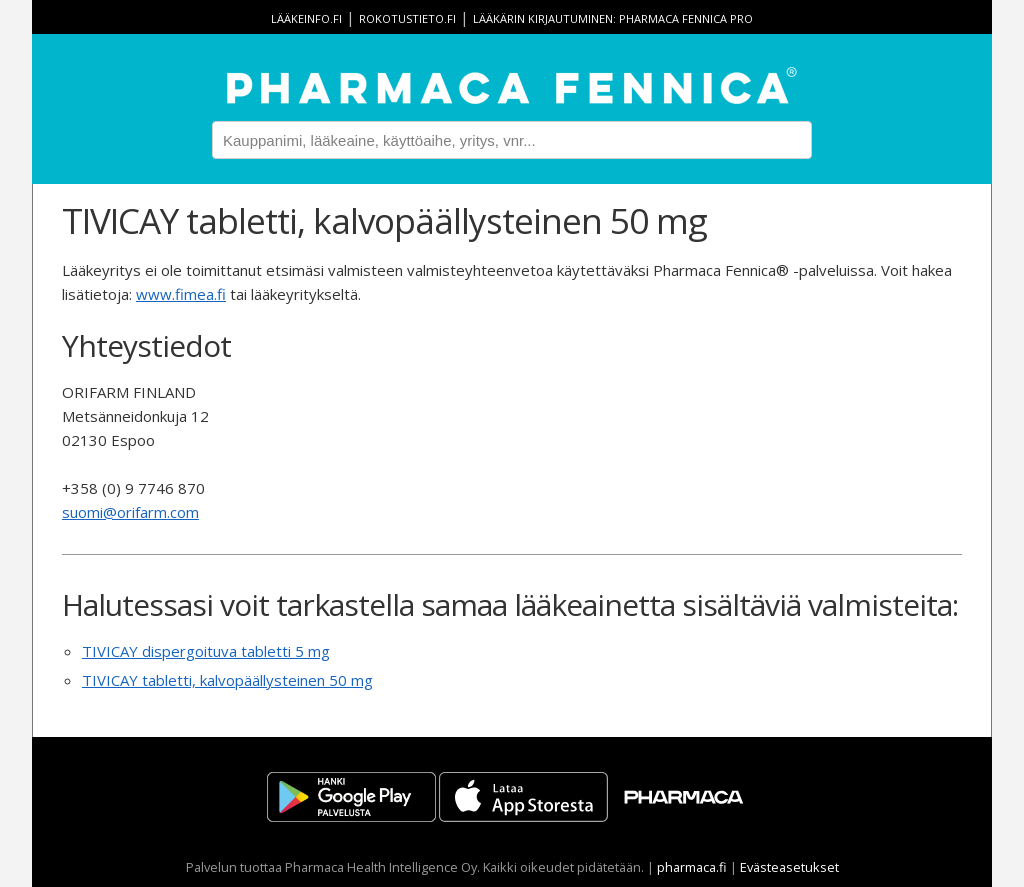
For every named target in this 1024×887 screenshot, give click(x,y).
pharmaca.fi (692, 867)
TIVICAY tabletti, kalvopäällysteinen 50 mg (227, 680)
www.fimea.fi (181, 294)
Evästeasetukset (789, 867)
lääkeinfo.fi (306, 18)
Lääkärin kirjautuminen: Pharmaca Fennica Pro (613, 18)
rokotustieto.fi (407, 18)
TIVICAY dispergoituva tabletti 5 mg (206, 651)
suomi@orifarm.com (130, 512)
